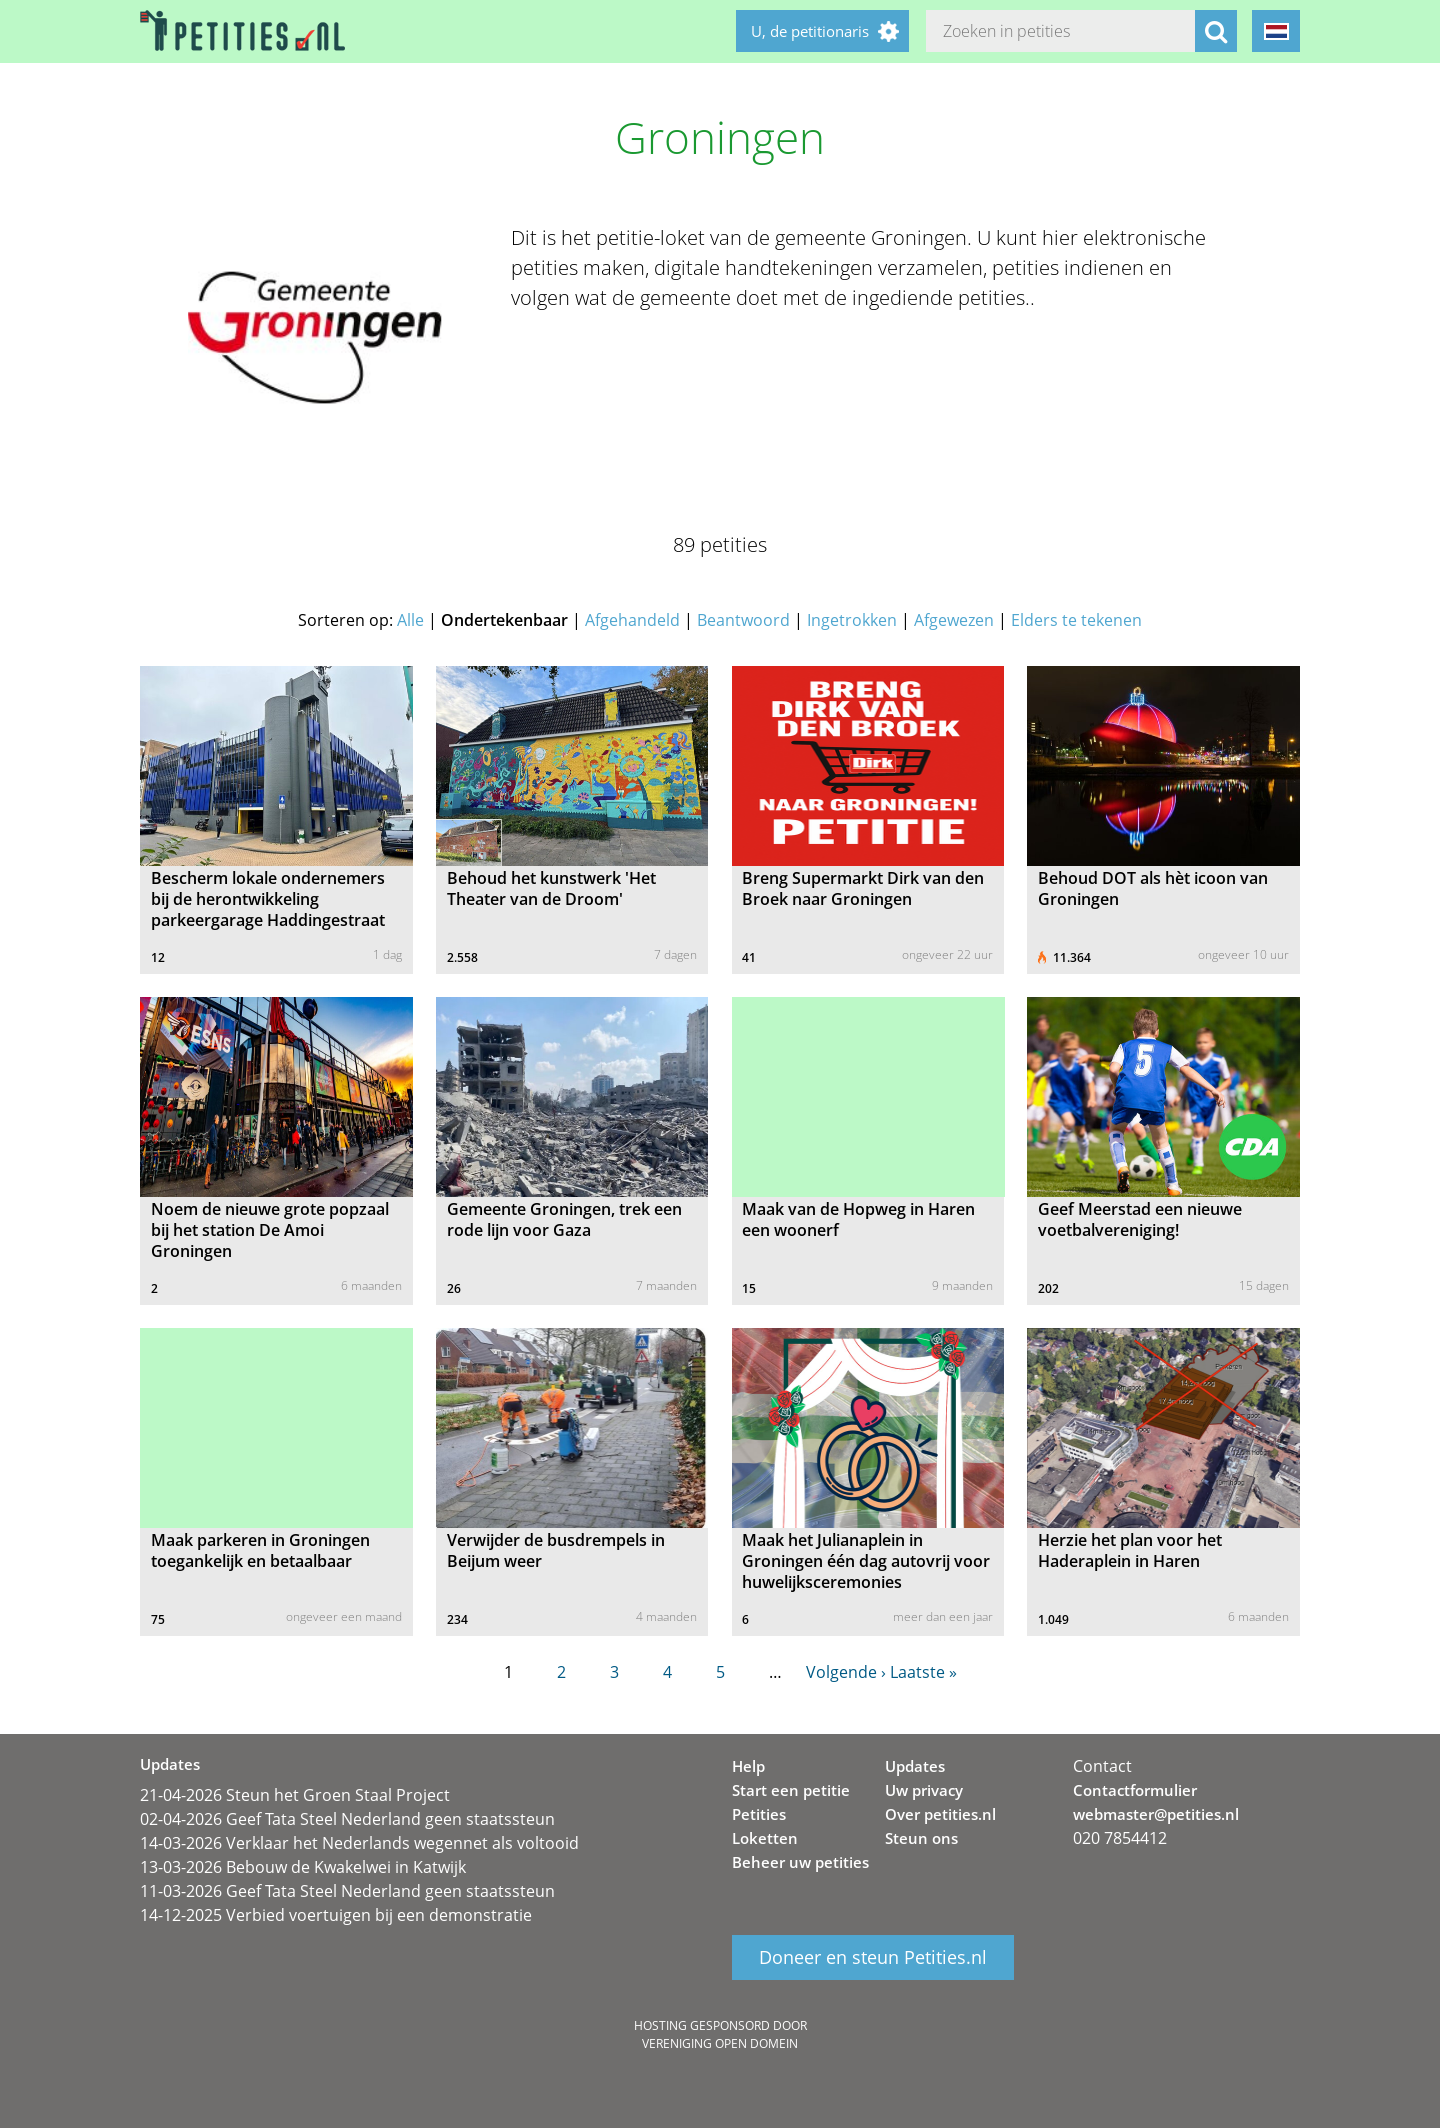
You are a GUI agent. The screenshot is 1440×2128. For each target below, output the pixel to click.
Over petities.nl (940, 1814)
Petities (759, 1814)
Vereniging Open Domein (720, 2043)
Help (748, 1766)
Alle (410, 620)
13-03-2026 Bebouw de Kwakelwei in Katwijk (303, 1867)
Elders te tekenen (1076, 620)
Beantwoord (743, 620)
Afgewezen (954, 620)
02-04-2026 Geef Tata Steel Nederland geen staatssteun (347, 1819)
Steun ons (921, 1838)
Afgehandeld (632, 620)
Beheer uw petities (800, 1862)
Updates (915, 1766)
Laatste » (923, 1672)
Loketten (765, 1838)
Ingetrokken (852, 620)
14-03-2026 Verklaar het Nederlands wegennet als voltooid (359, 1843)
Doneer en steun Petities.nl (873, 1958)
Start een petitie (791, 1790)
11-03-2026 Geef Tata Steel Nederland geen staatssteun (347, 1891)
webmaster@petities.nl (1156, 1814)
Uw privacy (924, 1790)
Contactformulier (1135, 1790)
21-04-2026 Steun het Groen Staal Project (295, 1795)
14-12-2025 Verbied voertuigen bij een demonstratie (336, 1915)
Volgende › (846, 1672)
